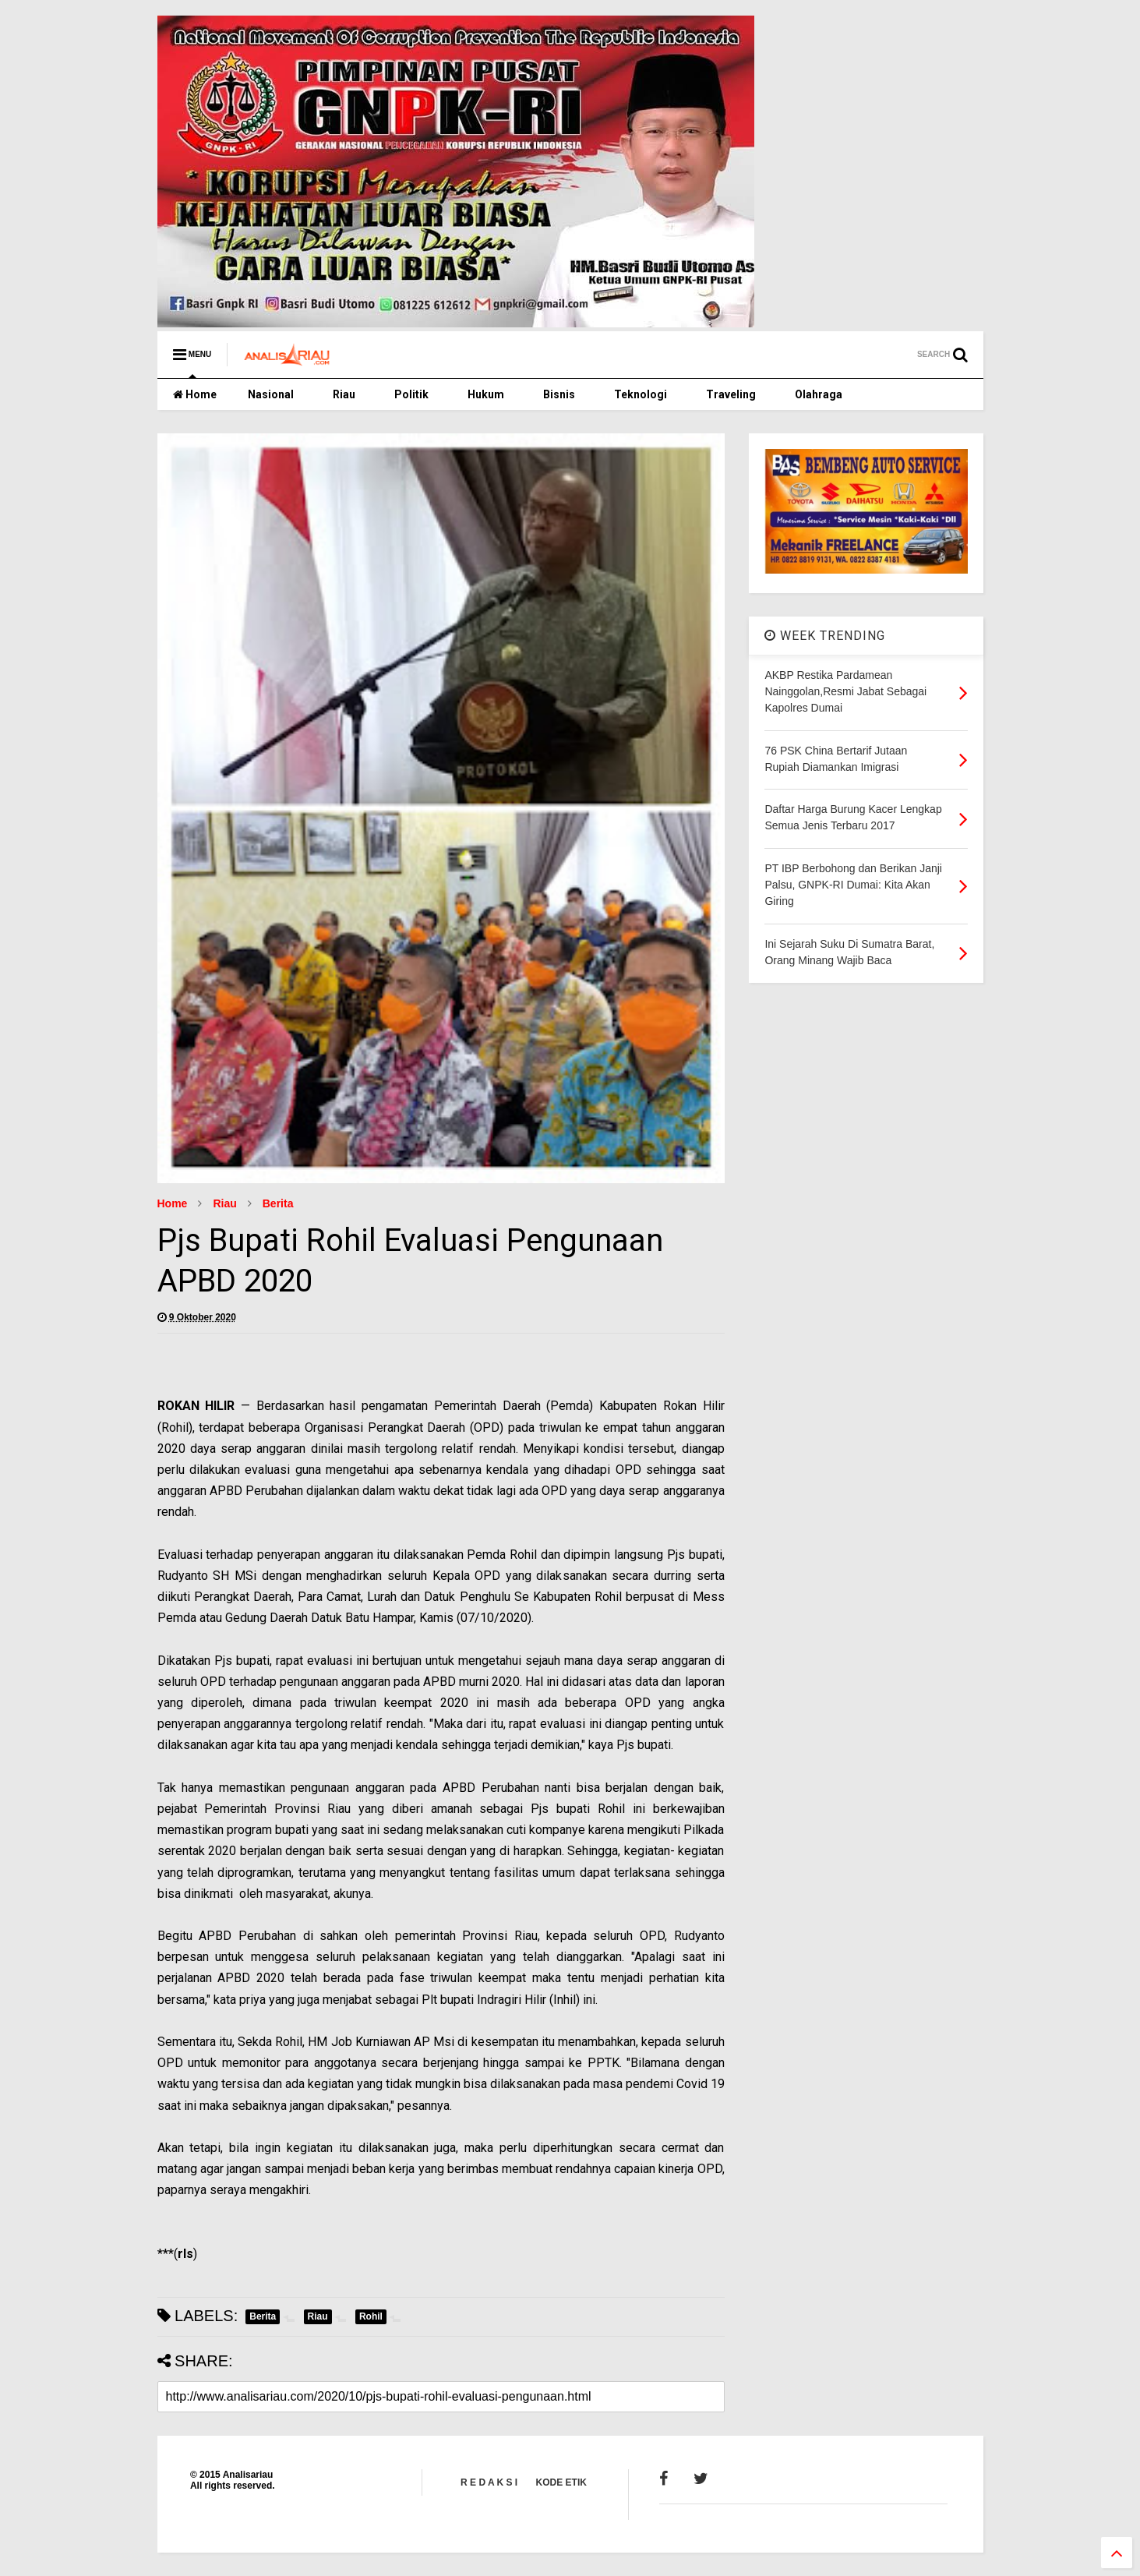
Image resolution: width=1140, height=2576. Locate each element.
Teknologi (640, 394)
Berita (278, 1203)
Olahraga (818, 394)
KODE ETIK (561, 2482)
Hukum (486, 394)
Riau (344, 394)
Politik (411, 394)
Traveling (731, 394)
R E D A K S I (489, 2482)
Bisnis (559, 394)
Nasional (271, 394)
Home (195, 394)
